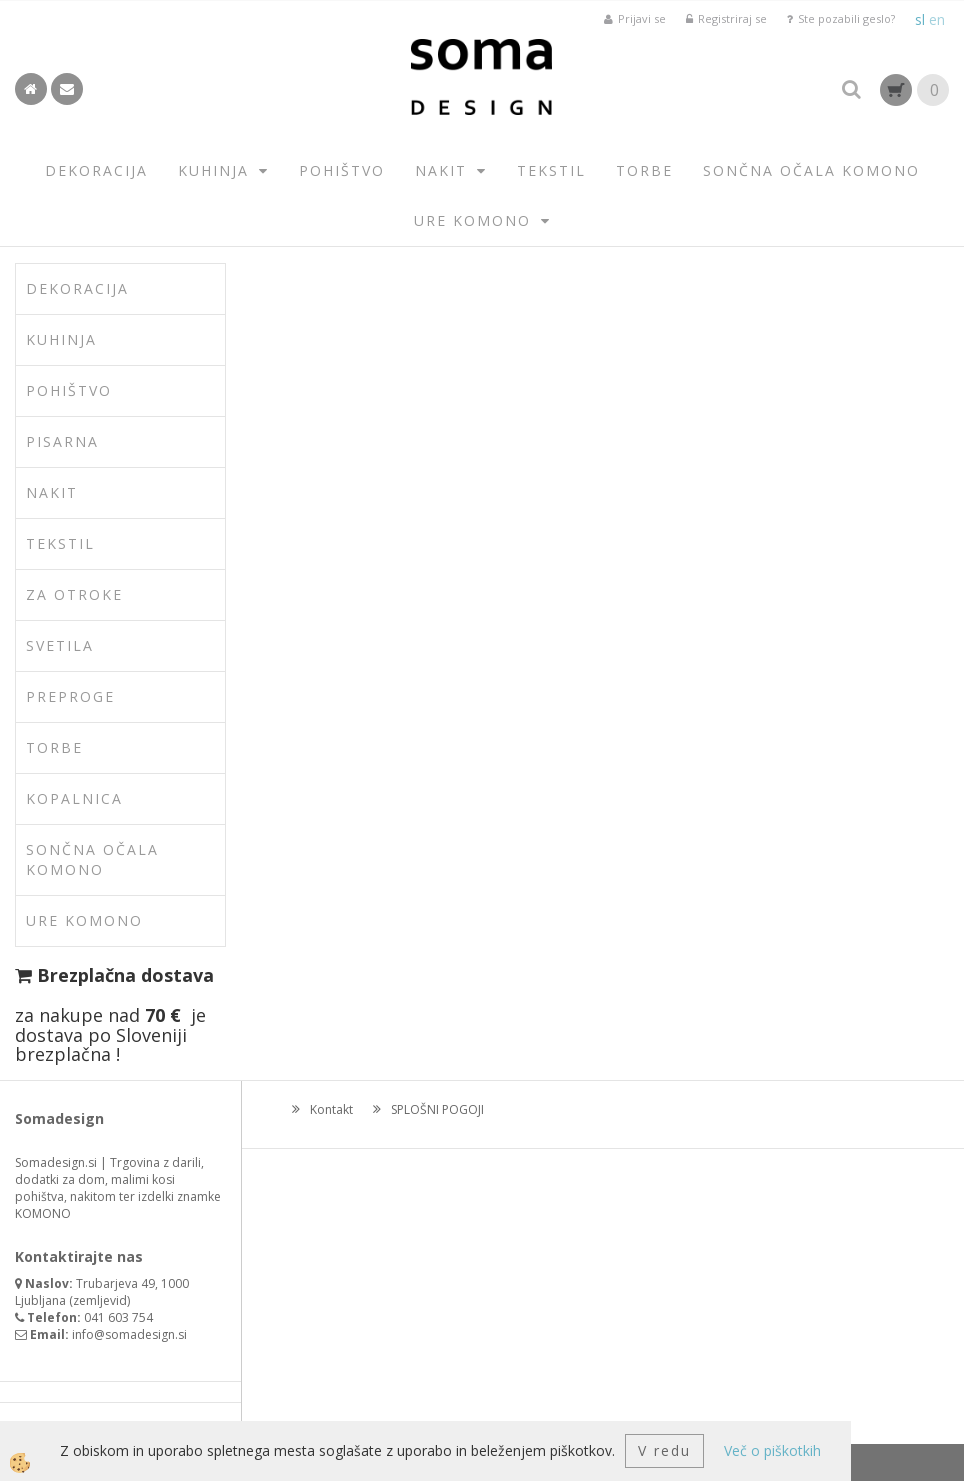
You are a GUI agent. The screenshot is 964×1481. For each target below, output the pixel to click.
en (937, 19)
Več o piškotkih (772, 1450)
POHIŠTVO (342, 170)
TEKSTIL (551, 170)
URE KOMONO (472, 220)
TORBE (644, 170)
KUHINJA (213, 170)
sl (920, 19)
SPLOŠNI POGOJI (437, 1109)
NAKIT (441, 170)
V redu (664, 1450)
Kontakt (331, 1109)
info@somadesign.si (129, 1334)
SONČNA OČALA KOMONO (811, 170)
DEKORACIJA (96, 170)
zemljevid (100, 1300)
